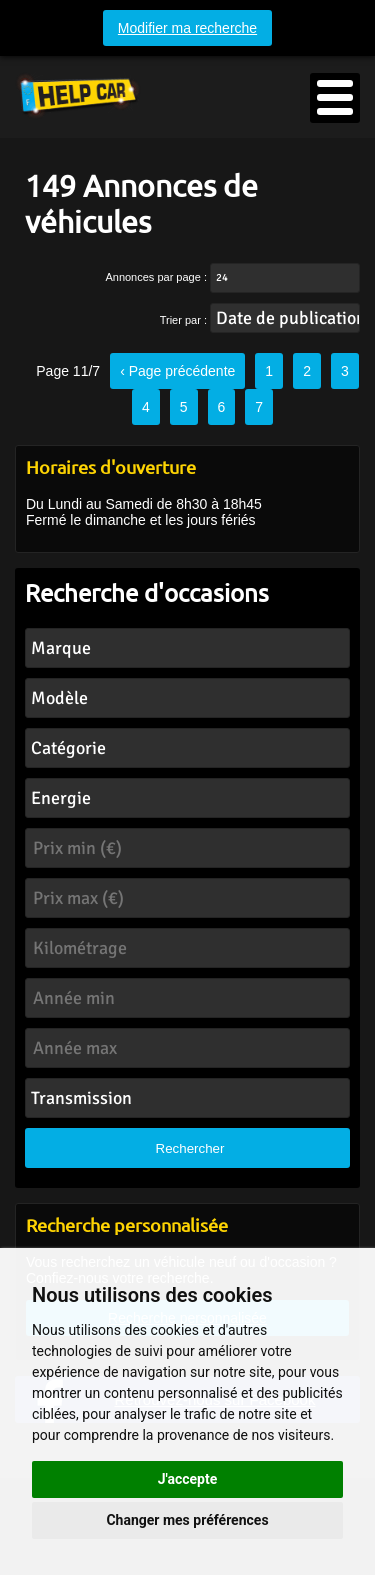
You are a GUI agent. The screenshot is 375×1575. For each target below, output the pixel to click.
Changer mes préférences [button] (187, 1520)
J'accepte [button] (188, 1479)
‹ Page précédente (177, 371)
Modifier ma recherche (187, 28)
